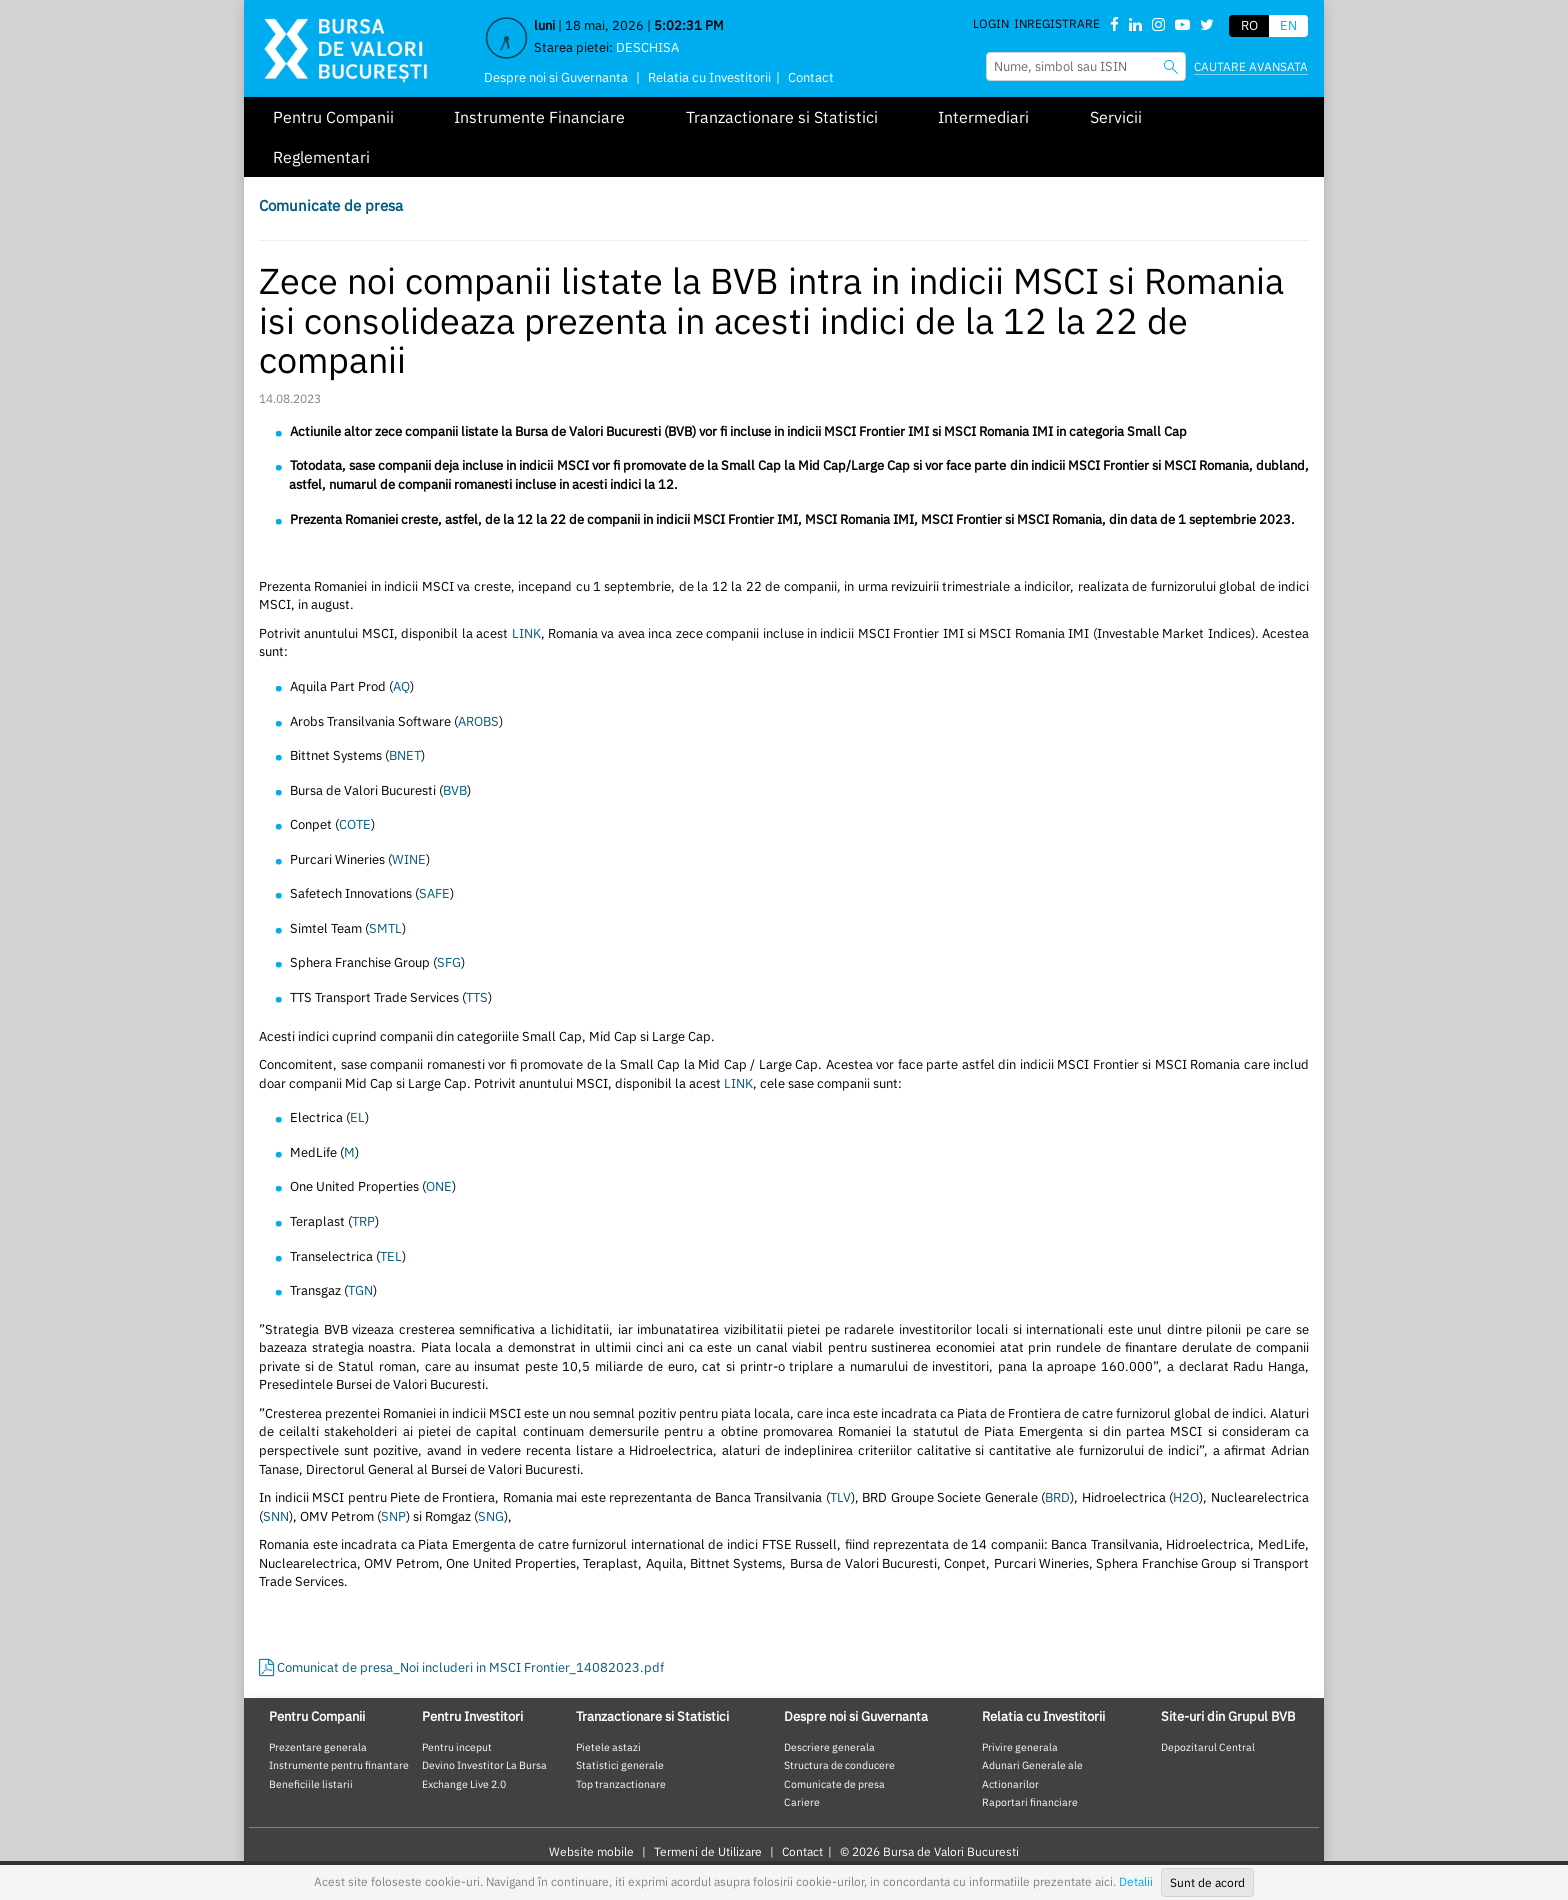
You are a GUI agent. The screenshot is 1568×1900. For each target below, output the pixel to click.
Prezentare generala (318, 1747)
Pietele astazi (608, 1747)
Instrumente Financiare (539, 117)
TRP (363, 1221)
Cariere (802, 1802)
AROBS (478, 721)
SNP (393, 1516)
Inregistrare (1057, 23)
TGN (360, 1290)
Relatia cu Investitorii (709, 77)
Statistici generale (620, 1765)
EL (357, 1117)
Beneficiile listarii (311, 1784)
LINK (526, 633)
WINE (409, 859)
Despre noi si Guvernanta (556, 77)
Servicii (1116, 117)
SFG (449, 962)
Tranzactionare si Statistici (782, 117)
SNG (491, 1516)
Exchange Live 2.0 (464, 1784)
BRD (1057, 1497)
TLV (840, 1497)
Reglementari (321, 157)
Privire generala (1020, 1747)
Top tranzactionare (621, 1784)
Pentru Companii (333, 117)
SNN (276, 1516)
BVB (455, 790)
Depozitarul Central (1208, 1747)
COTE (355, 824)
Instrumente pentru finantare (339, 1765)
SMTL (385, 928)
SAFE (434, 893)
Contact (811, 77)
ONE (439, 1186)
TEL (391, 1256)
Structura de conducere (839, 1765)
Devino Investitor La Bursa (484, 1765)
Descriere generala (829, 1747)
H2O (1186, 1497)
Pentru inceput (457, 1747)
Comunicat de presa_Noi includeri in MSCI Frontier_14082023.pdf (461, 1667)
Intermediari (983, 117)
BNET (405, 755)
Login (991, 23)
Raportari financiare (1030, 1802)
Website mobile (591, 1851)
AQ (401, 686)
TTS (477, 997)
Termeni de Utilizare (708, 1851)
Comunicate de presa (331, 205)
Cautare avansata (1251, 66)
